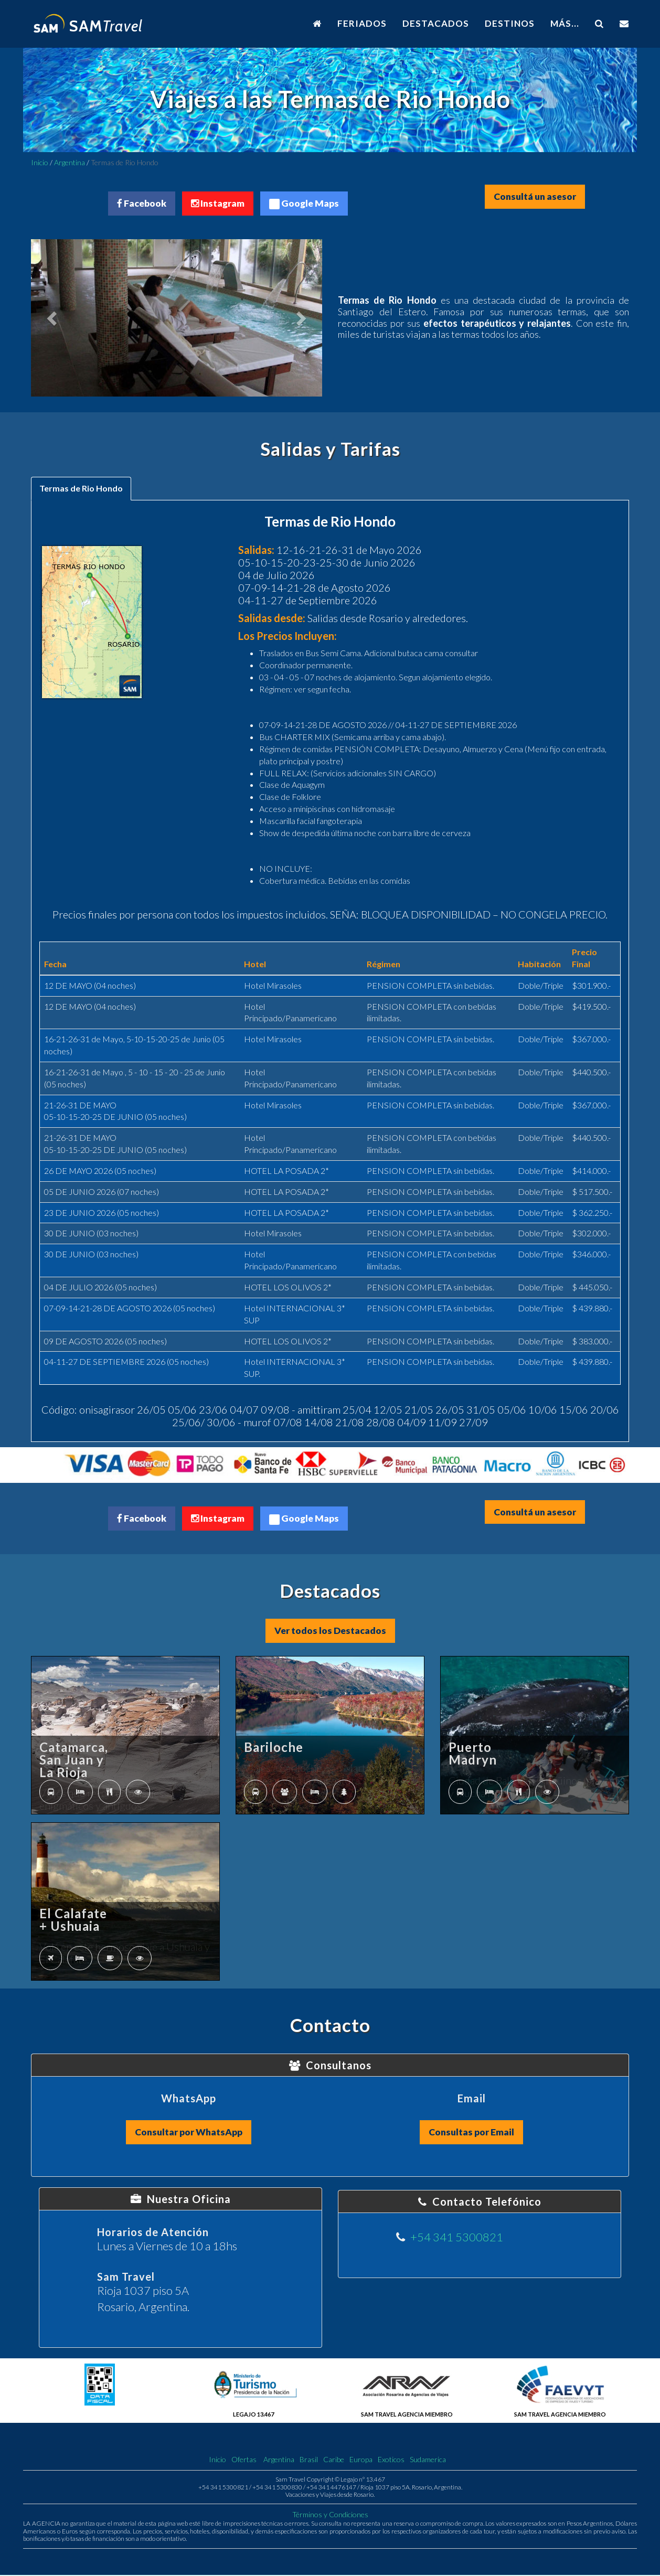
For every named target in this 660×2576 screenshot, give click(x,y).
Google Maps (304, 204)
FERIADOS (362, 23)
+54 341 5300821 (456, 2238)
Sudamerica (428, 2460)
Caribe (333, 2460)
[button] (52, 318)
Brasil (309, 2460)
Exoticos (391, 2460)
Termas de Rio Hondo (81, 489)
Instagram (217, 203)
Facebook (140, 203)
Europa (360, 2460)
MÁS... (564, 23)
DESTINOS (510, 23)
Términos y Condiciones (330, 2515)
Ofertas (244, 2460)
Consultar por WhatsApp (188, 2133)
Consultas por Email (471, 2133)
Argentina (69, 162)
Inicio (39, 162)
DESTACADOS (435, 23)
